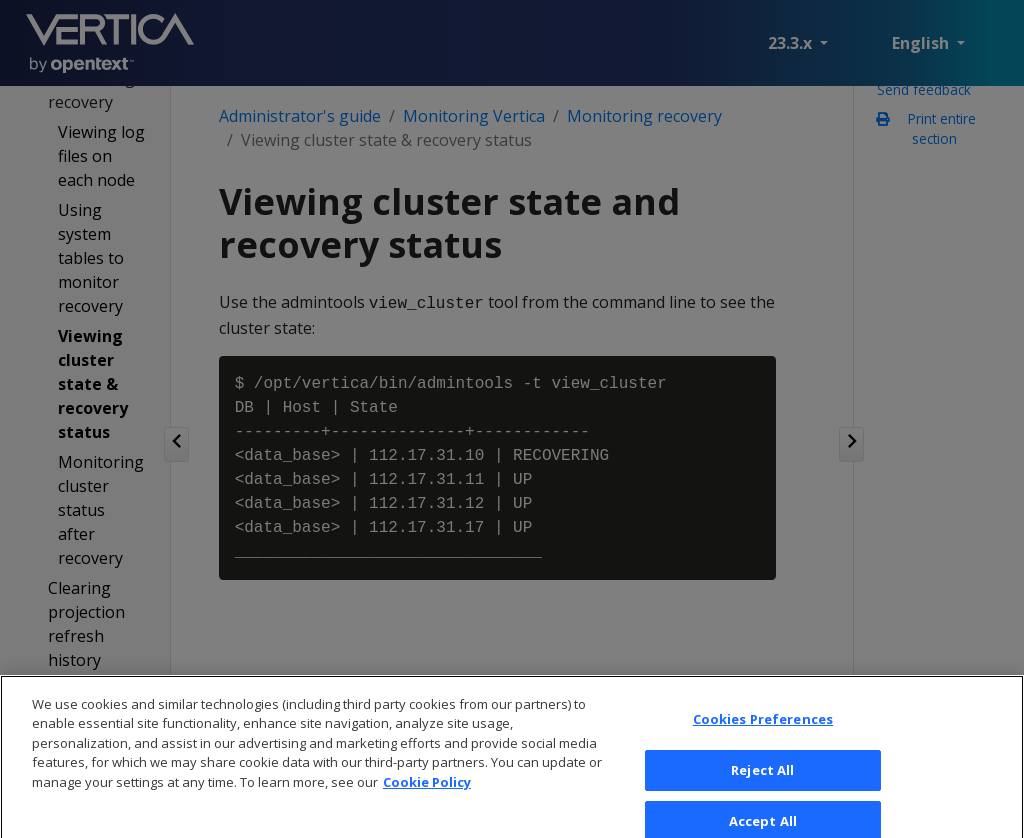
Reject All (762, 781)
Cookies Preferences (763, 731)
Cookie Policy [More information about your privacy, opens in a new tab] (427, 794)
